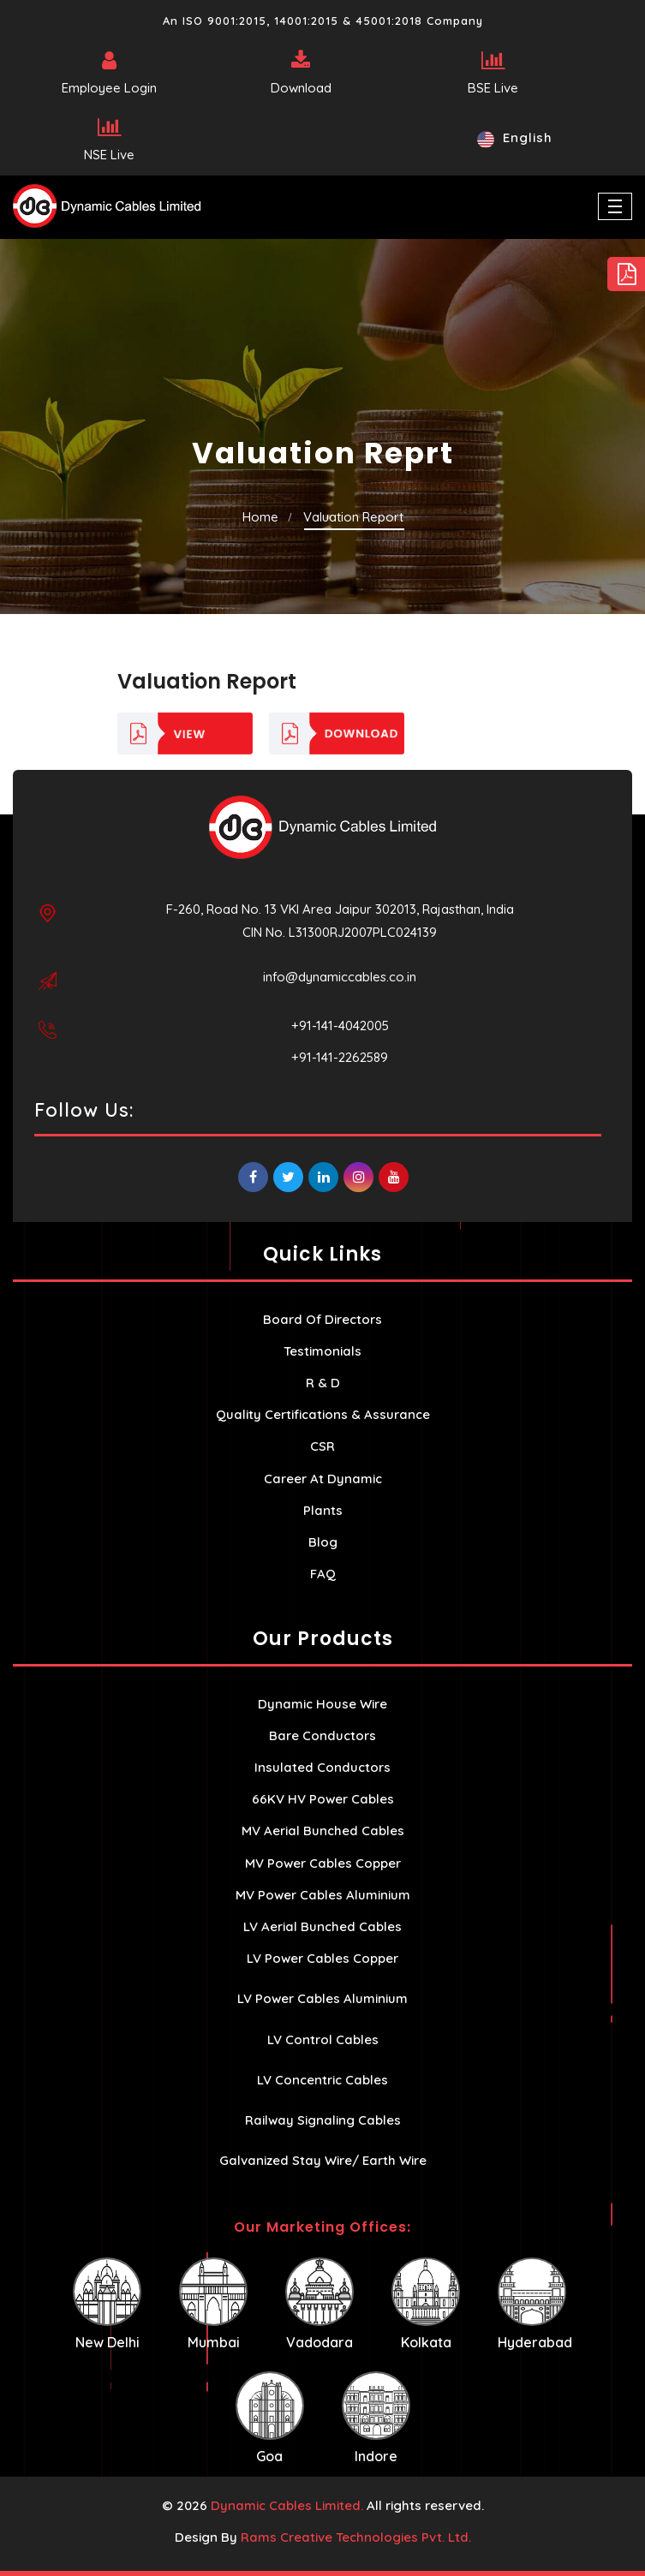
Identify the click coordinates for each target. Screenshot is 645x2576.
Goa (270, 2418)
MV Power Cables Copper (323, 1863)
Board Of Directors (322, 1319)
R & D (323, 1382)
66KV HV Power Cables (323, 1799)
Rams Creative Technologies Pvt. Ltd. (356, 2537)
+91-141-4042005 (340, 1025)
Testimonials (322, 1351)
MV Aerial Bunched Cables (323, 1830)
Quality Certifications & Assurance (323, 1414)
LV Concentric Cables (322, 2080)
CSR (322, 1446)
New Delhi (107, 2304)
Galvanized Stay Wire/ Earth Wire (323, 2160)
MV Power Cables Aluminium (323, 1895)
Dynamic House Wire (322, 1704)
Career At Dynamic (323, 1478)
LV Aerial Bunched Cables (322, 1926)
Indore (376, 2418)
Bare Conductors (322, 1735)
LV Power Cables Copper (322, 1958)
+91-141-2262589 (339, 1057)
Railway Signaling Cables (323, 2120)
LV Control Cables (323, 2039)
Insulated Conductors (322, 1767)
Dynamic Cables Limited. (287, 2505)
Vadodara (319, 2304)
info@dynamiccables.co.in (339, 977)
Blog (322, 1542)
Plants (323, 1510)
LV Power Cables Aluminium (322, 1998)
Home (260, 517)
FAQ (323, 1573)
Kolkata (425, 2304)
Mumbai (213, 2304)
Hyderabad (535, 2304)
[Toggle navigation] (615, 206)
